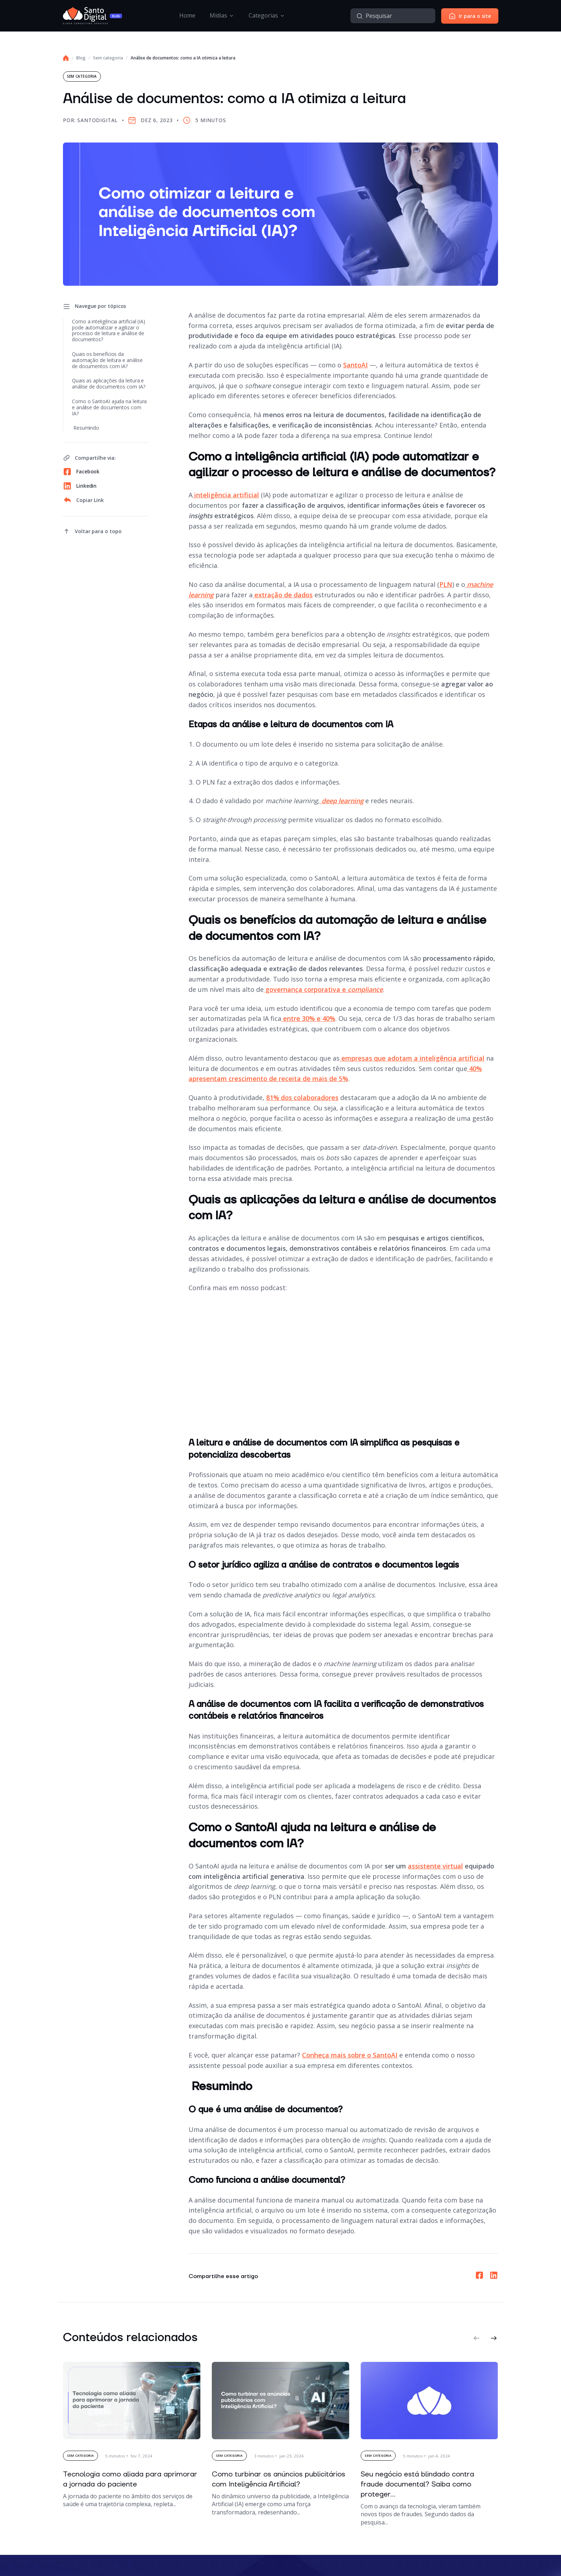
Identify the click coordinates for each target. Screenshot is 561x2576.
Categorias (263, 15)
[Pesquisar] (359, 16)
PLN (445, 584)
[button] (476, 2337)
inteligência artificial (225, 495)
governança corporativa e (323, 989)
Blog (81, 58)
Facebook (81, 471)
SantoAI (355, 365)
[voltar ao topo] (92, 531)
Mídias (218, 15)
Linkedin (80, 486)
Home (187, 15)
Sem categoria (108, 58)
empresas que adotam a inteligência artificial (412, 1058)
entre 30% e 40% (308, 1018)
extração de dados (283, 594)
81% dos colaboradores (302, 1097)
